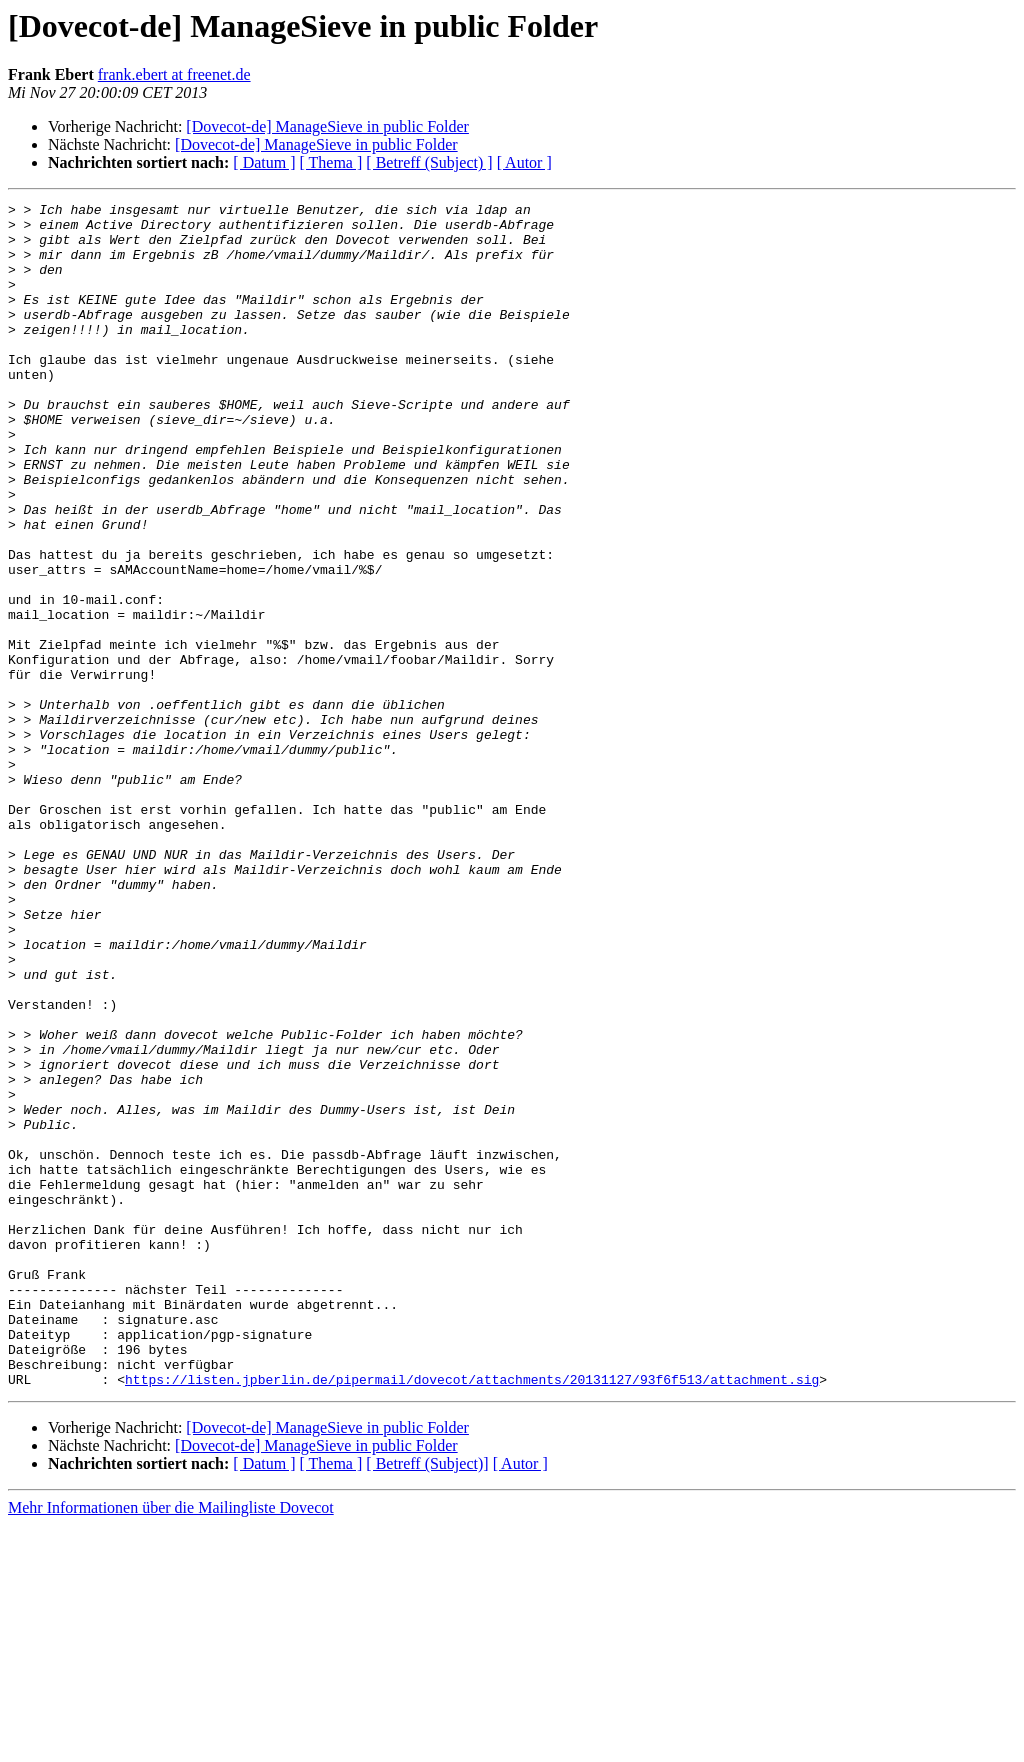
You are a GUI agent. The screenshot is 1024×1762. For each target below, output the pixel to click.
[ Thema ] (331, 162)
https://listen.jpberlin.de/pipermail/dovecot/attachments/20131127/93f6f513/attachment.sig (472, 1616)
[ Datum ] (264, 162)
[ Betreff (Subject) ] (429, 162)
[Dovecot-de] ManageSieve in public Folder (327, 126)
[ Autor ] (524, 162)
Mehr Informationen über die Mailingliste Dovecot (171, 1744)
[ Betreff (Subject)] (427, 1700)
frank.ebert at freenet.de (174, 74)
